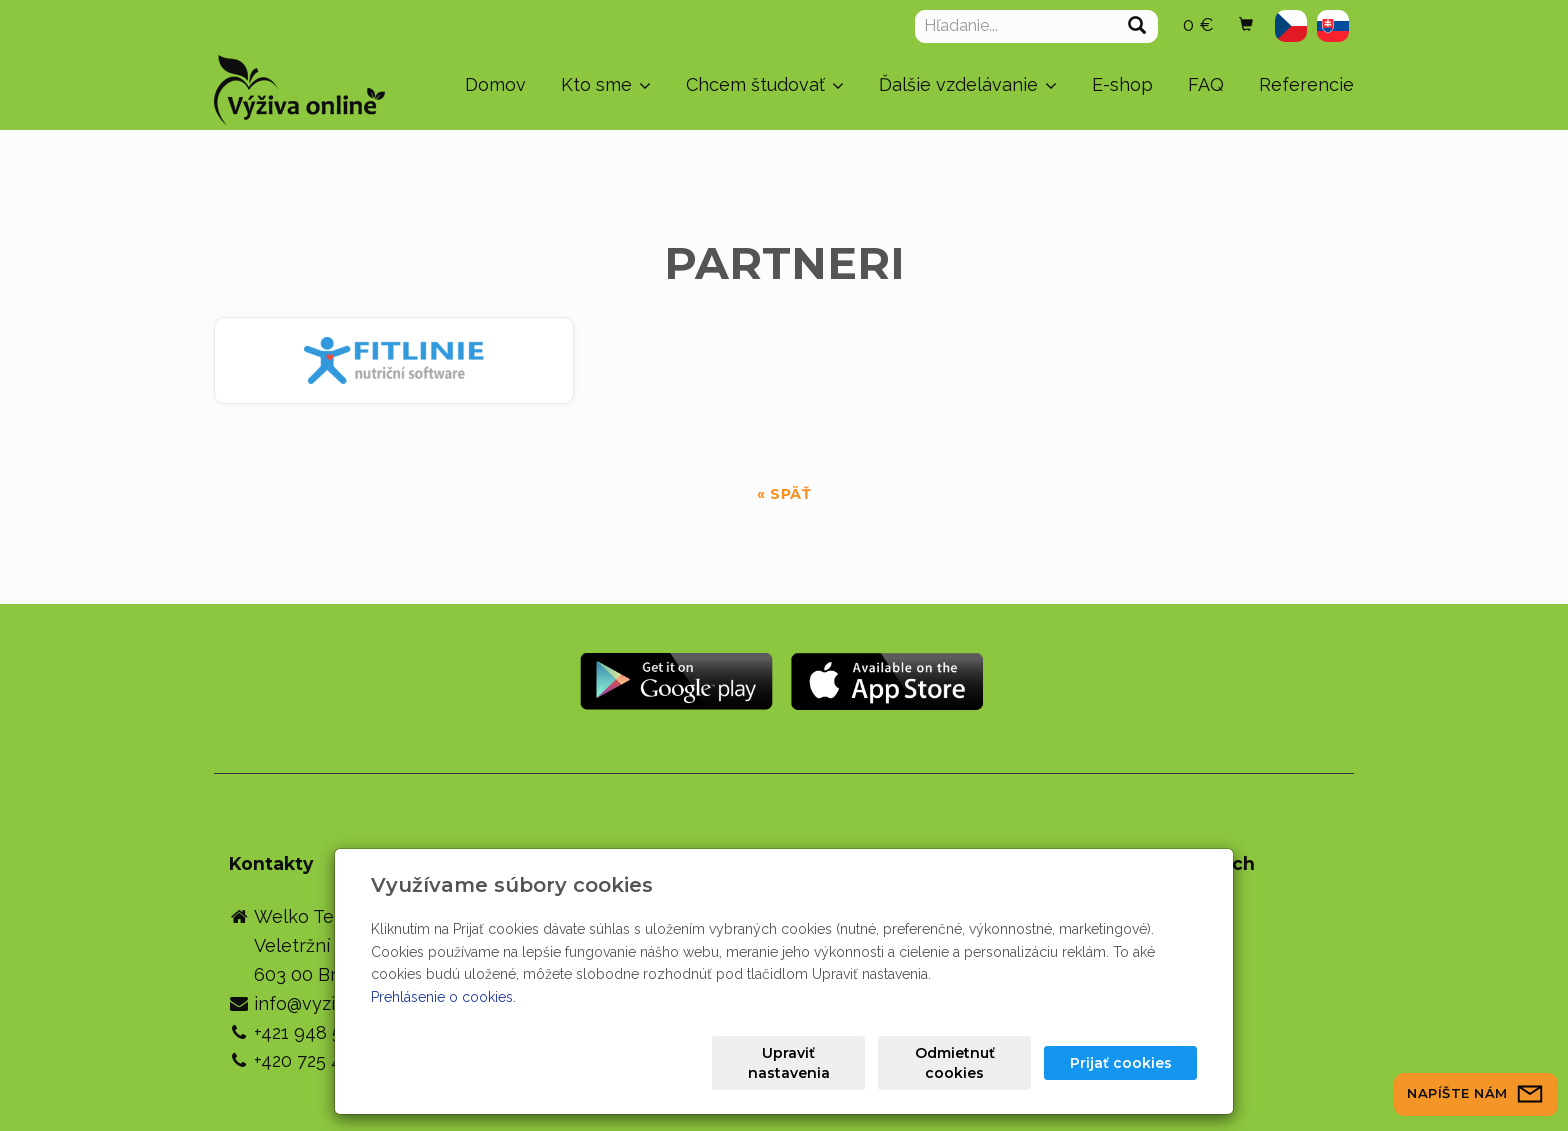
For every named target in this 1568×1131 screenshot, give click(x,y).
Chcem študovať (765, 84)
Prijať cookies (1121, 1063)
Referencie (1306, 84)
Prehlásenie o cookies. (443, 997)
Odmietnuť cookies (955, 1063)
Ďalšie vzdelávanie (968, 84)
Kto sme (606, 84)
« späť (784, 494)
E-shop (1122, 84)
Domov (495, 84)
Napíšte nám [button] (1476, 1093)
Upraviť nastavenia (789, 1063)
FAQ (1206, 84)
